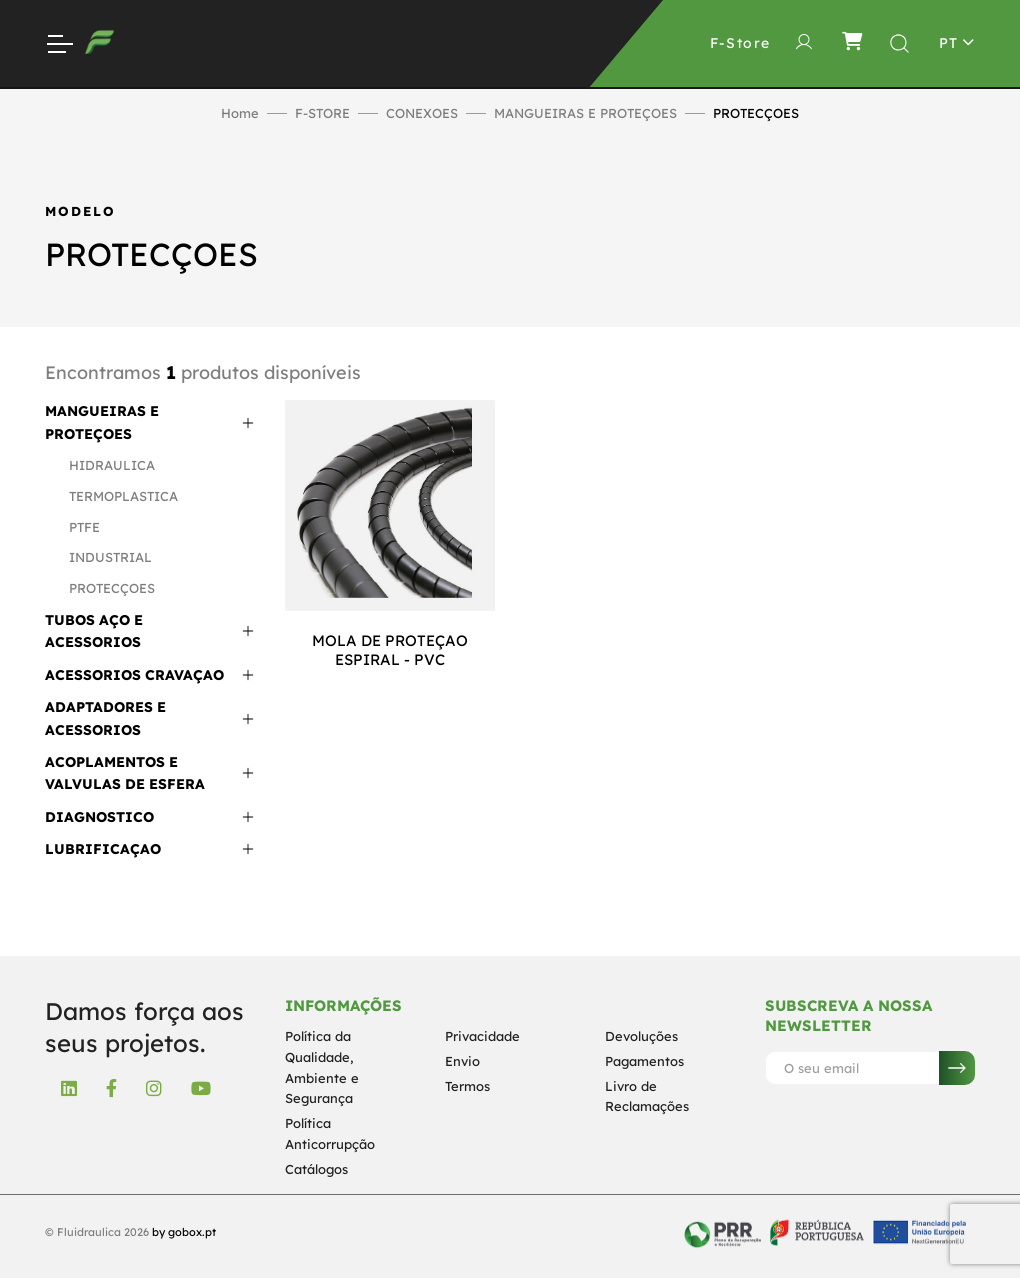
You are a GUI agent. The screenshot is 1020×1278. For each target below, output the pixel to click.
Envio (462, 1061)
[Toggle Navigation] (59, 44)
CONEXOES (422, 113)
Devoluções (641, 1036)
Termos (467, 1086)
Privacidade (482, 1036)
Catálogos (316, 1169)
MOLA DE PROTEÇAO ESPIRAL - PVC (390, 650)
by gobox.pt (184, 1232)
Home (240, 113)
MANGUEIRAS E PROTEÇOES (585, 113)
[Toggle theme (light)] (957, 43)
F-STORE (322, 113)
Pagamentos (644, 1061)
